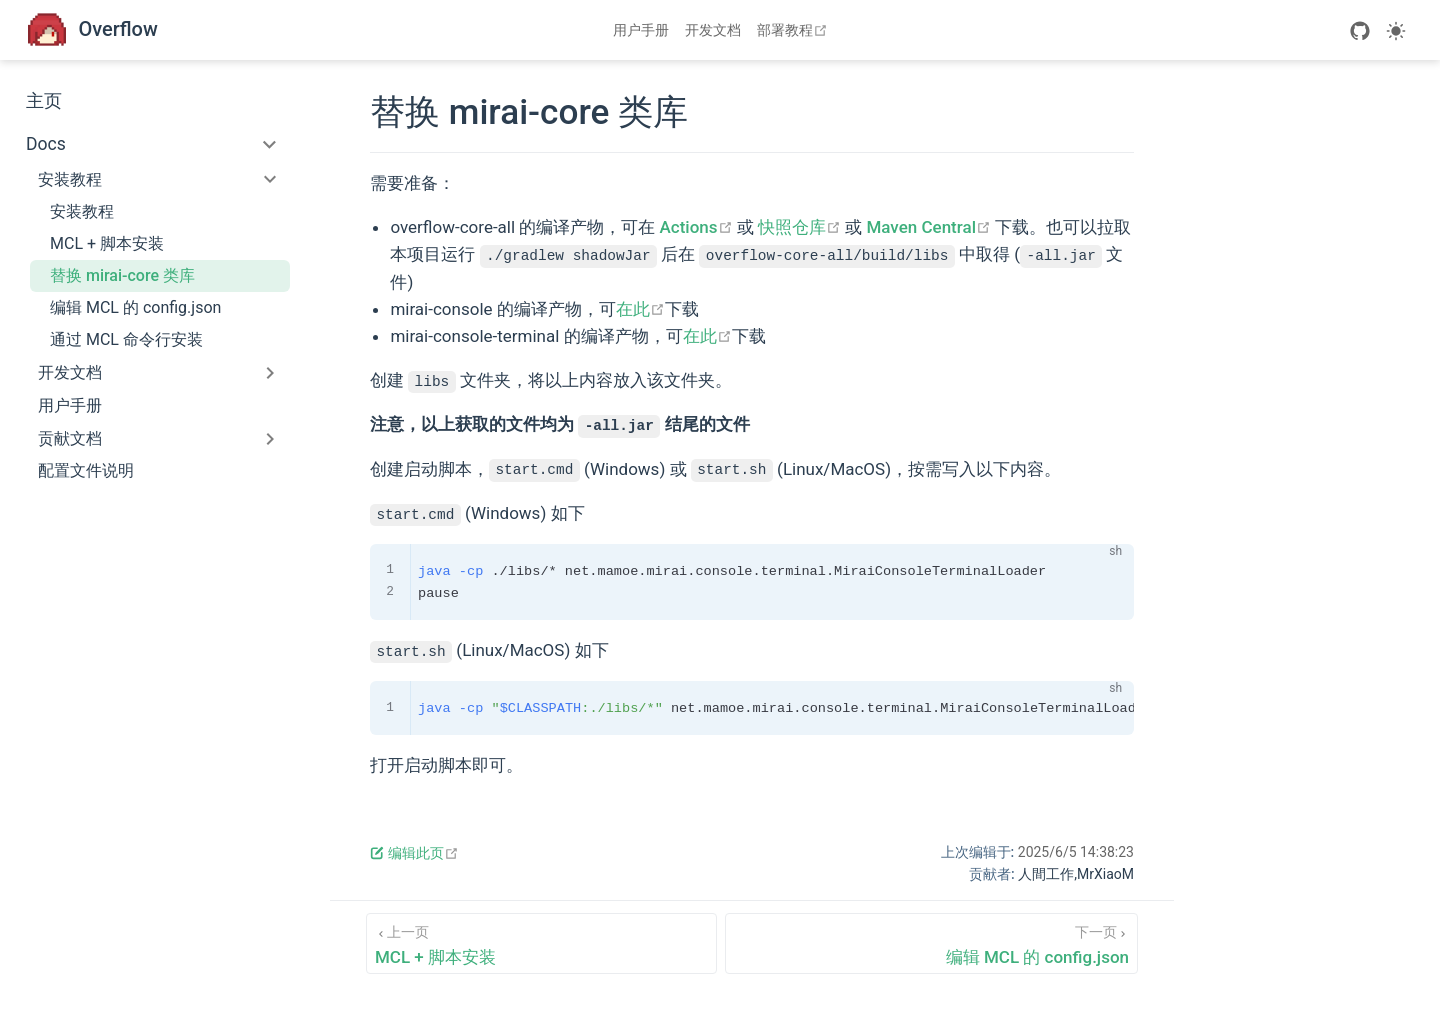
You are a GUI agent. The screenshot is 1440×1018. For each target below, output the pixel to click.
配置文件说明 (86, 470)
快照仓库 (799, 227)
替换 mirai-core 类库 (122, 275)
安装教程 (82, 211)
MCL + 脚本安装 (107, 243)
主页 (44, 101)
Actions (696, 227)
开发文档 (713, 30)
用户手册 (641, 30)
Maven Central (928, 227)
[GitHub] (1360, 31)
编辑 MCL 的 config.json (135, 307)
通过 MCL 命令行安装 (126, 339)
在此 (640, 309)
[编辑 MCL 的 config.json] (931, 943)
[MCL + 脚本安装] (541, 943)
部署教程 (794, 30)
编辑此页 (414, 853)
